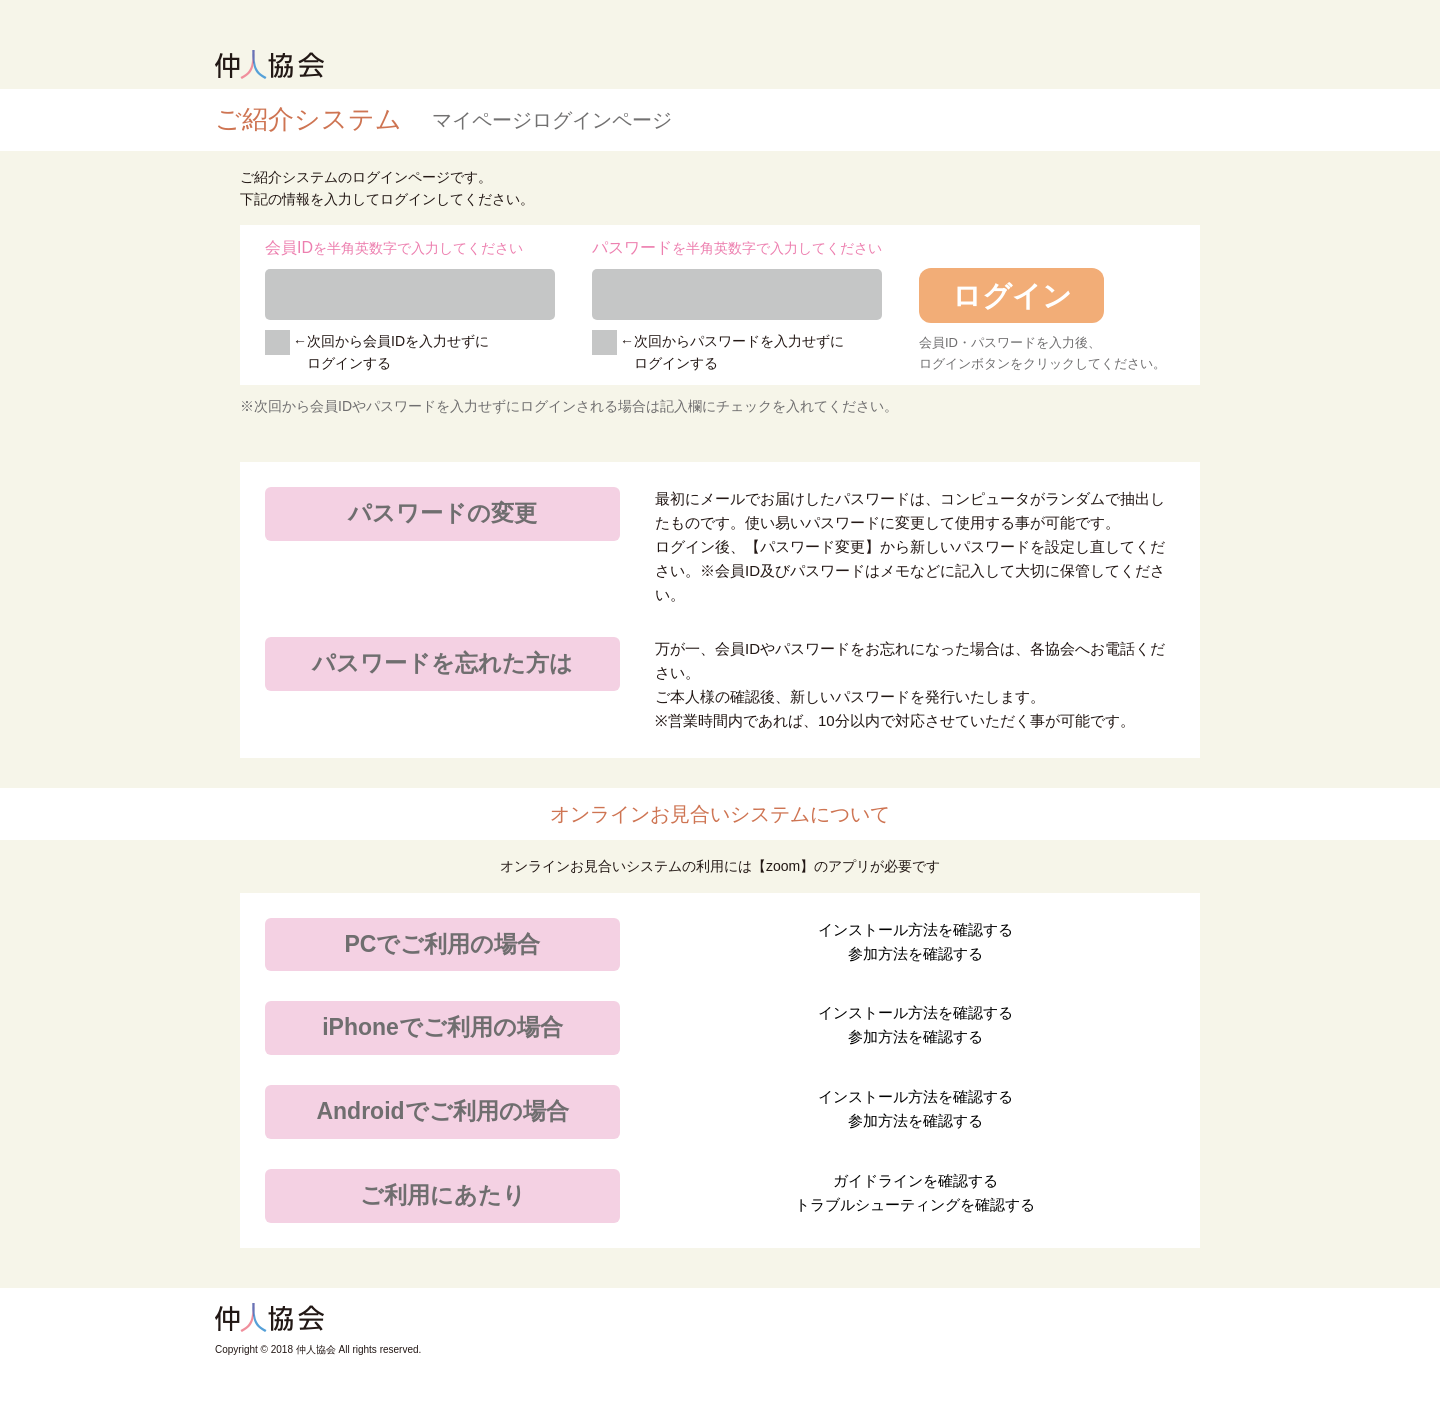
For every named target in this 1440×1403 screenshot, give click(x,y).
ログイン (1012, 296)
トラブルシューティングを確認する (915, 1204)
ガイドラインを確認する (915, 1180)
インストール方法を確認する (915, 929)
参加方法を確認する (915, 953)
